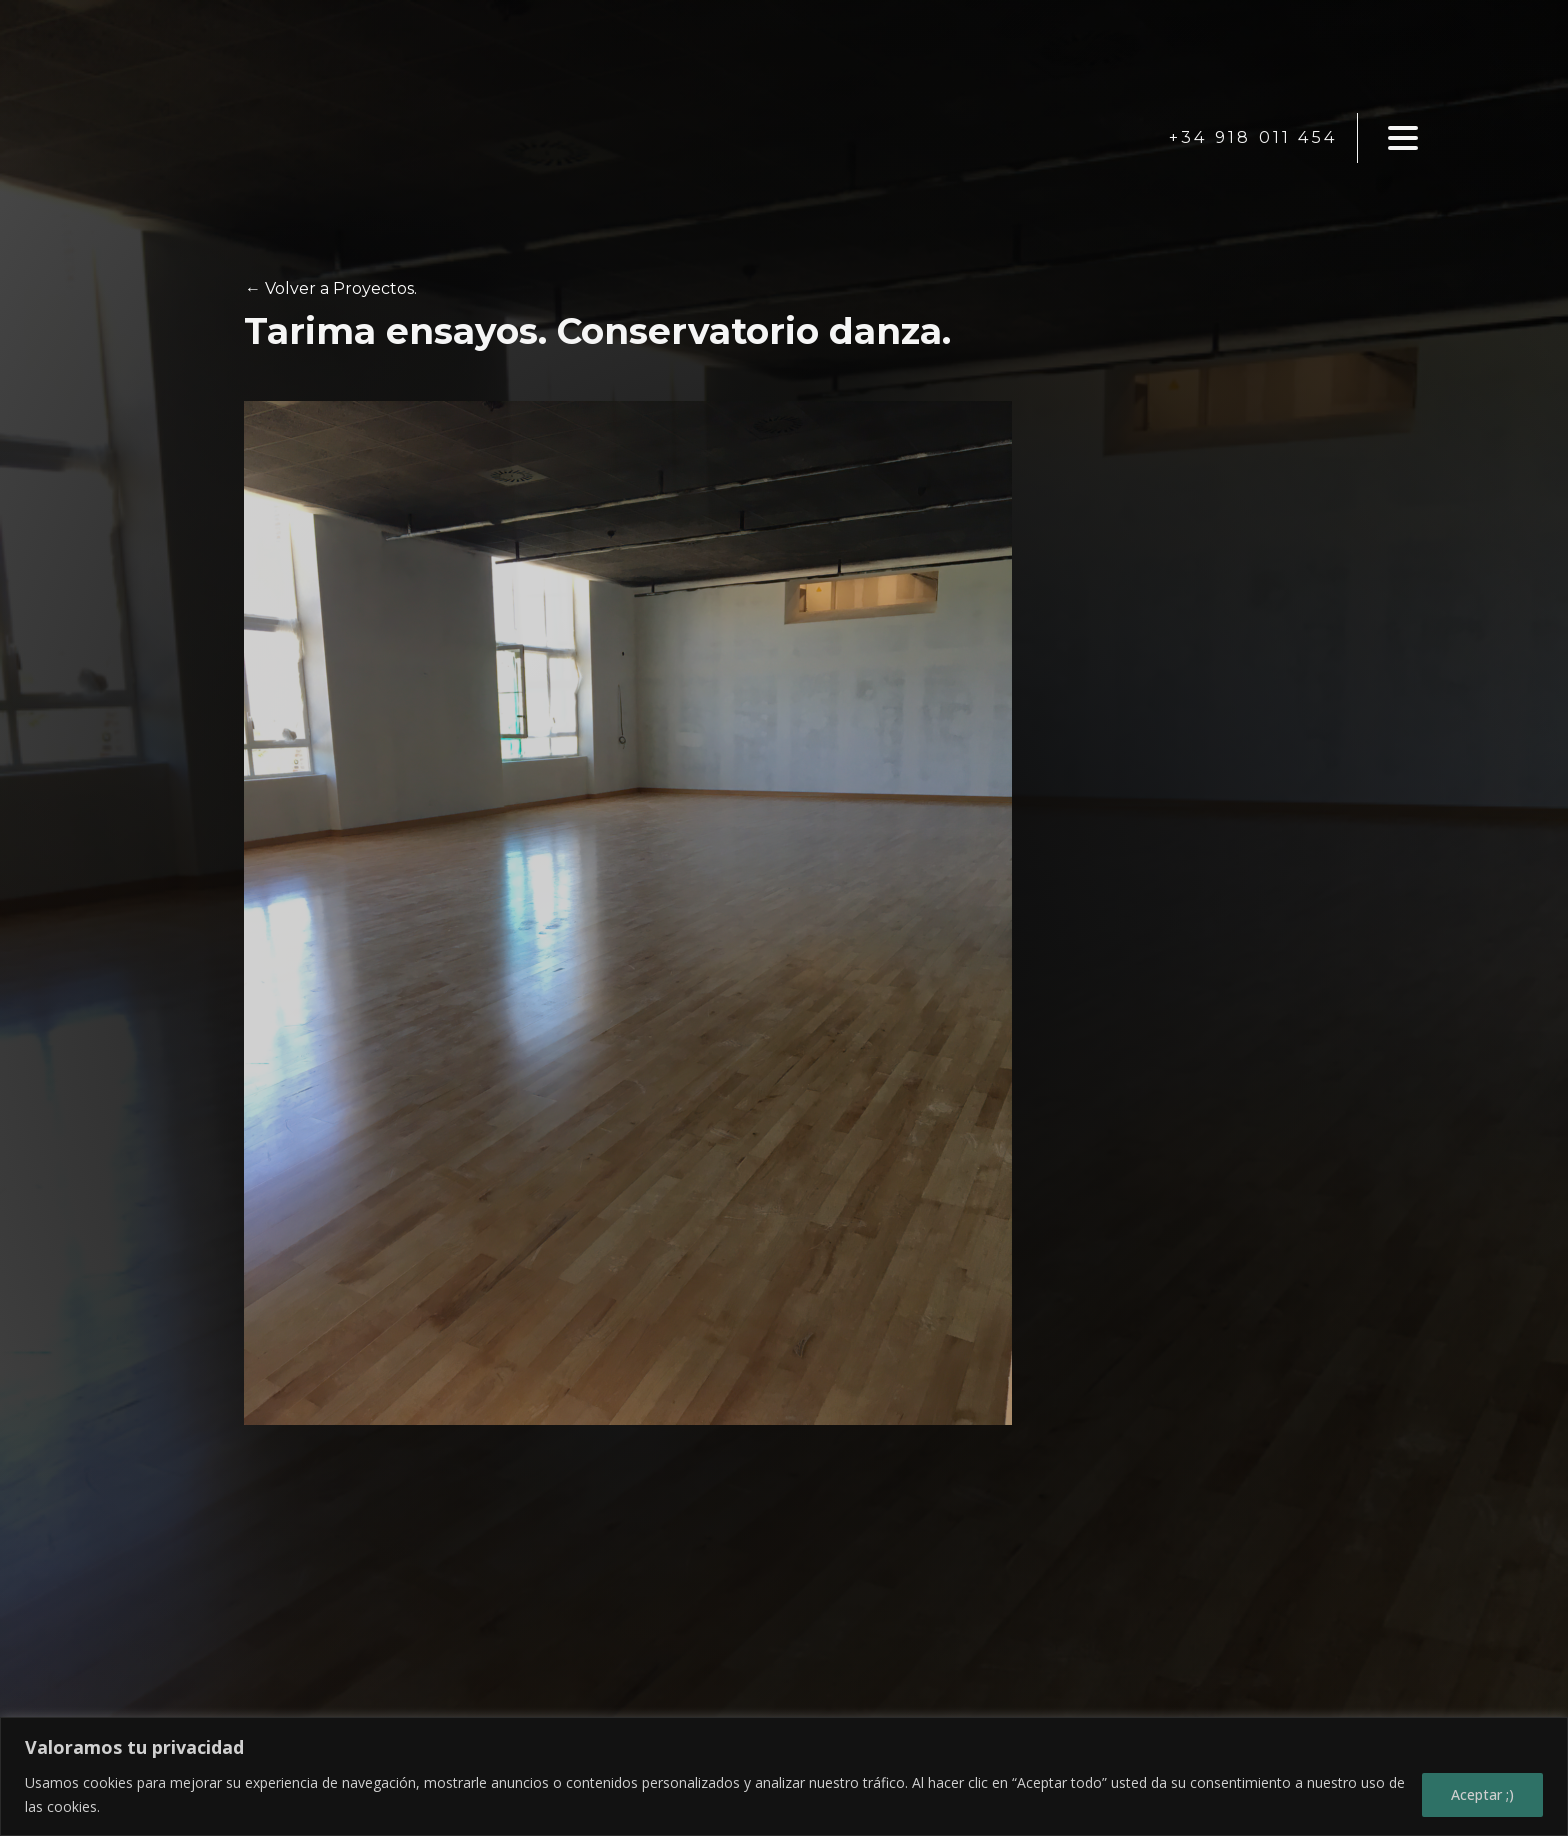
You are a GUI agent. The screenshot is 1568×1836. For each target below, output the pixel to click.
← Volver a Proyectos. (331, 288)
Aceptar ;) (1482, 1794)
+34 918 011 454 (1253, 137)
